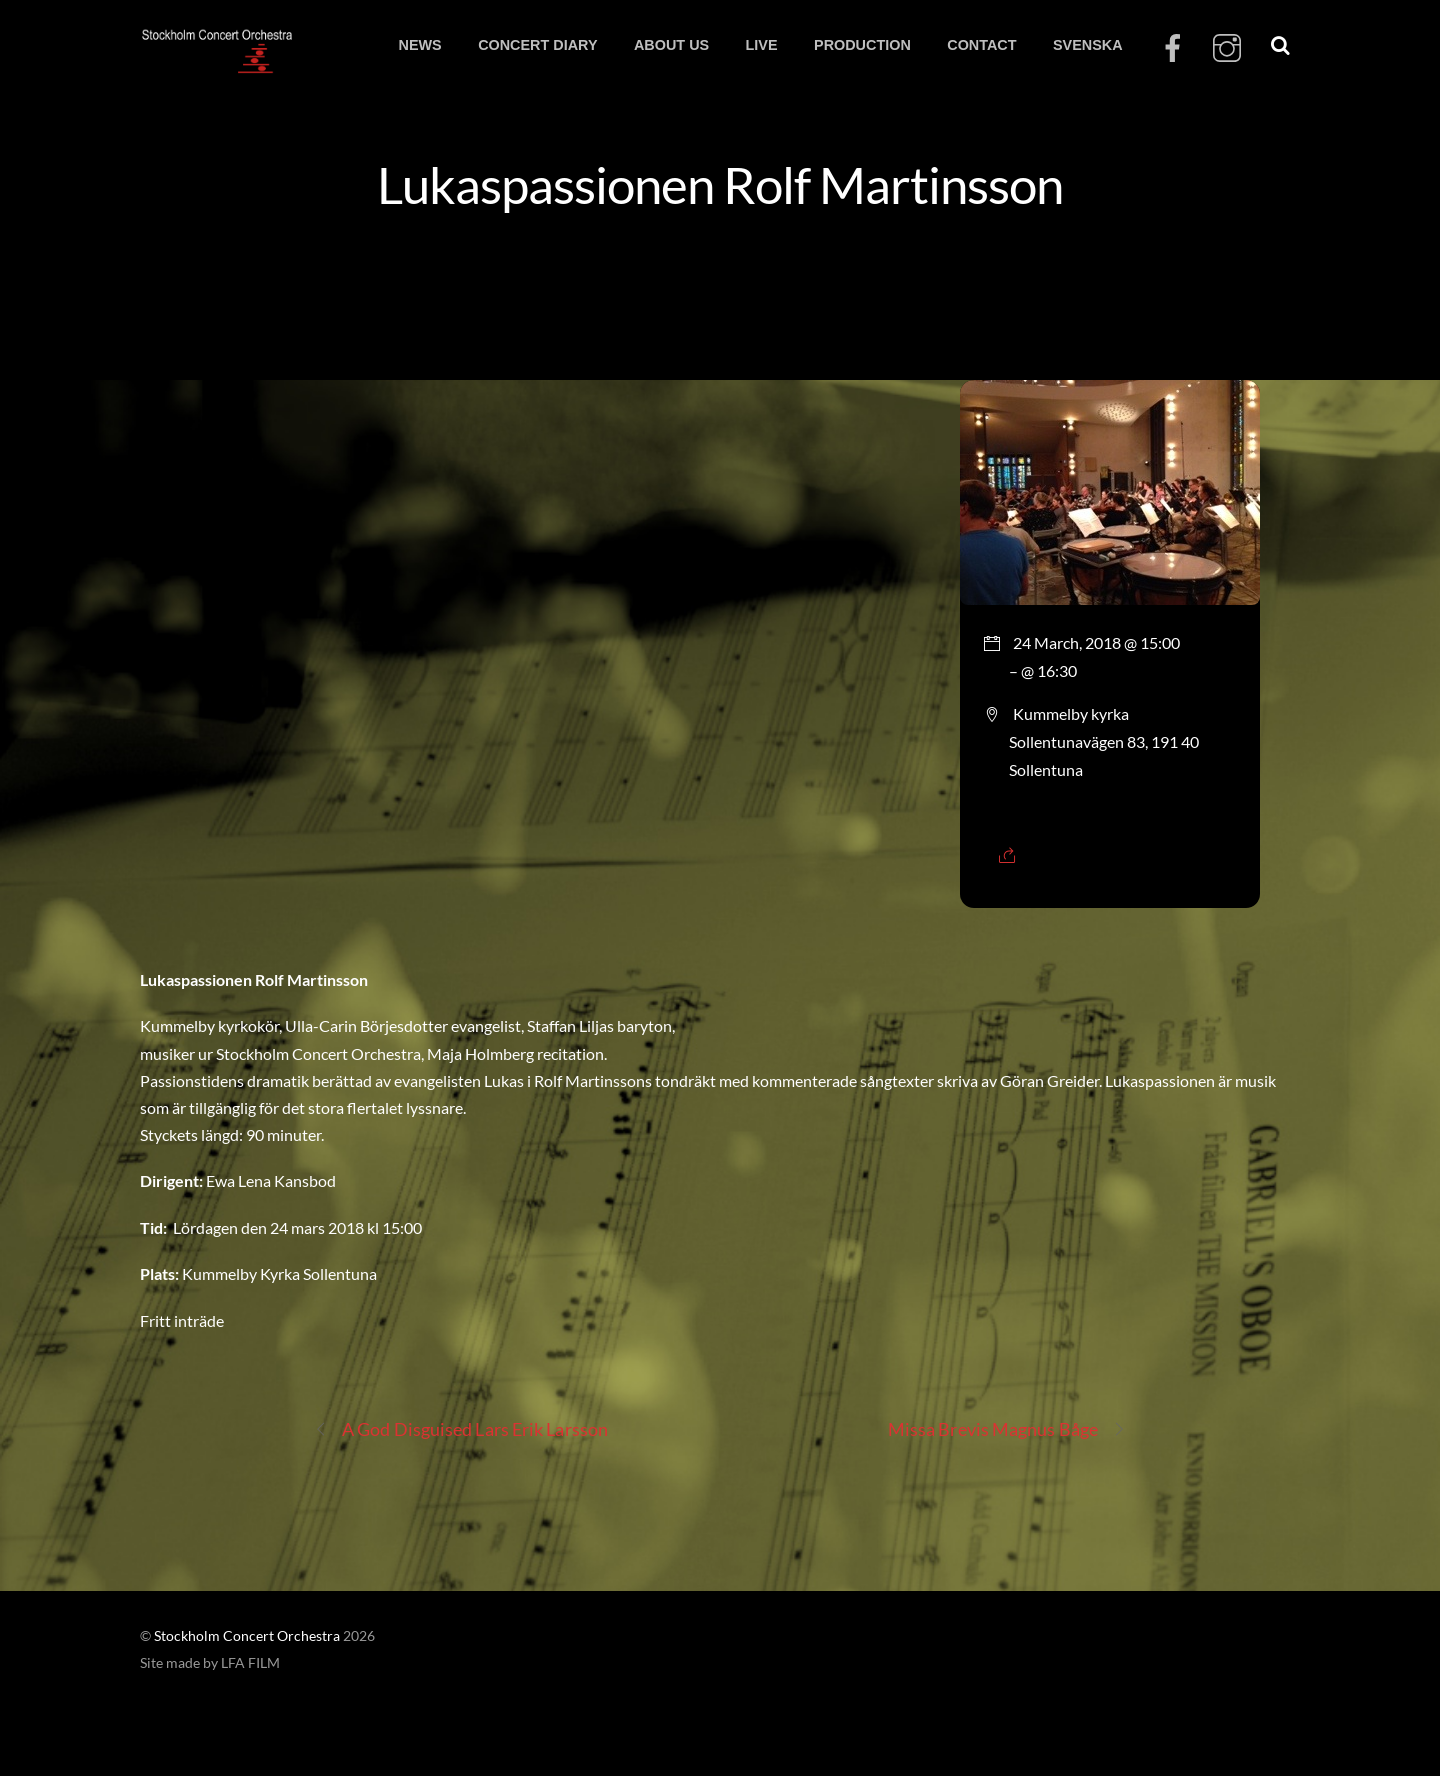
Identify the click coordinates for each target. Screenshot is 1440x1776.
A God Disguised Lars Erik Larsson (461, 1429)
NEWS (419, 45)
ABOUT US (671, 45)
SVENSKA (1088, 45)
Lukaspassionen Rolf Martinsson (719, 184)
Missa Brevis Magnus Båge (1007, 1429)
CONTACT (981, 45)
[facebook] (1173, 48)
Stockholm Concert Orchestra (247, 1636)
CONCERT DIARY (537, 45)
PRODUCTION (862, 45)
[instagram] (1227, 48)
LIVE (762, 45)
